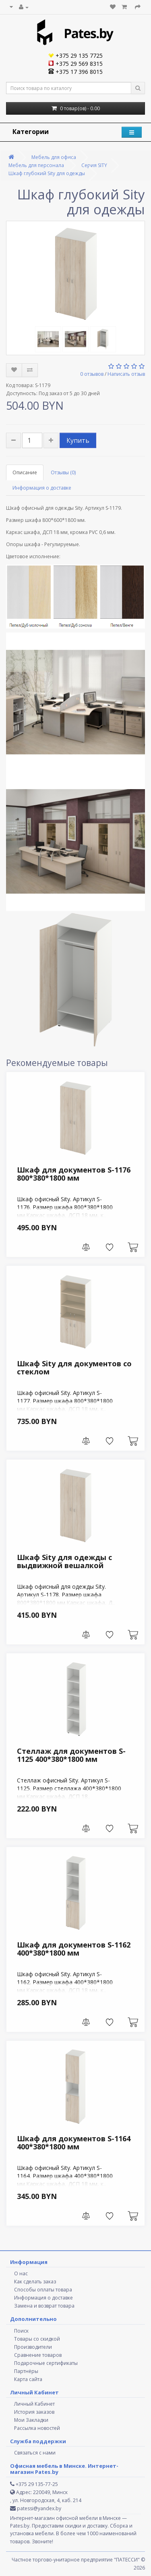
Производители (33, 2347)
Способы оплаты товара (43, 2289)
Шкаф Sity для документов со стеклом (74, 1367)
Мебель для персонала (36, 165)
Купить (77, 440)
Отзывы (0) (63, 472)
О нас (21, 2273)
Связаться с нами (35, 2452)
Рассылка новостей (37, 2428)
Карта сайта (28, 2379)
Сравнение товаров (38, 2355)
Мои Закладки (31, 2420)
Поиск (21, 2330)
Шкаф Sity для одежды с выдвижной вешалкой (64, 1561)
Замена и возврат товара (44, 2305)
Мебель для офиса (53, 157)
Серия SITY (94, 165)
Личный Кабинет (34, 2403)
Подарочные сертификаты (46, 2363)
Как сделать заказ (35, 2281)
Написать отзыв (126, 374)
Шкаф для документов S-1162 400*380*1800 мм (73, 1949)
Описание (24, 472)
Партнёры (26, 2371)
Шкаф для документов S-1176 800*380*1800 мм (73, 1174)
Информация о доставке (41, 487)
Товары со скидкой (37, 2338)
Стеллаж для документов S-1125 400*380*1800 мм (71, 1755)
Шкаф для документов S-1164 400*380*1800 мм (73, 2142)
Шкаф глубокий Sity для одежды (46, 173)
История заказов (34, 2411)
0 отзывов (91, 374)
